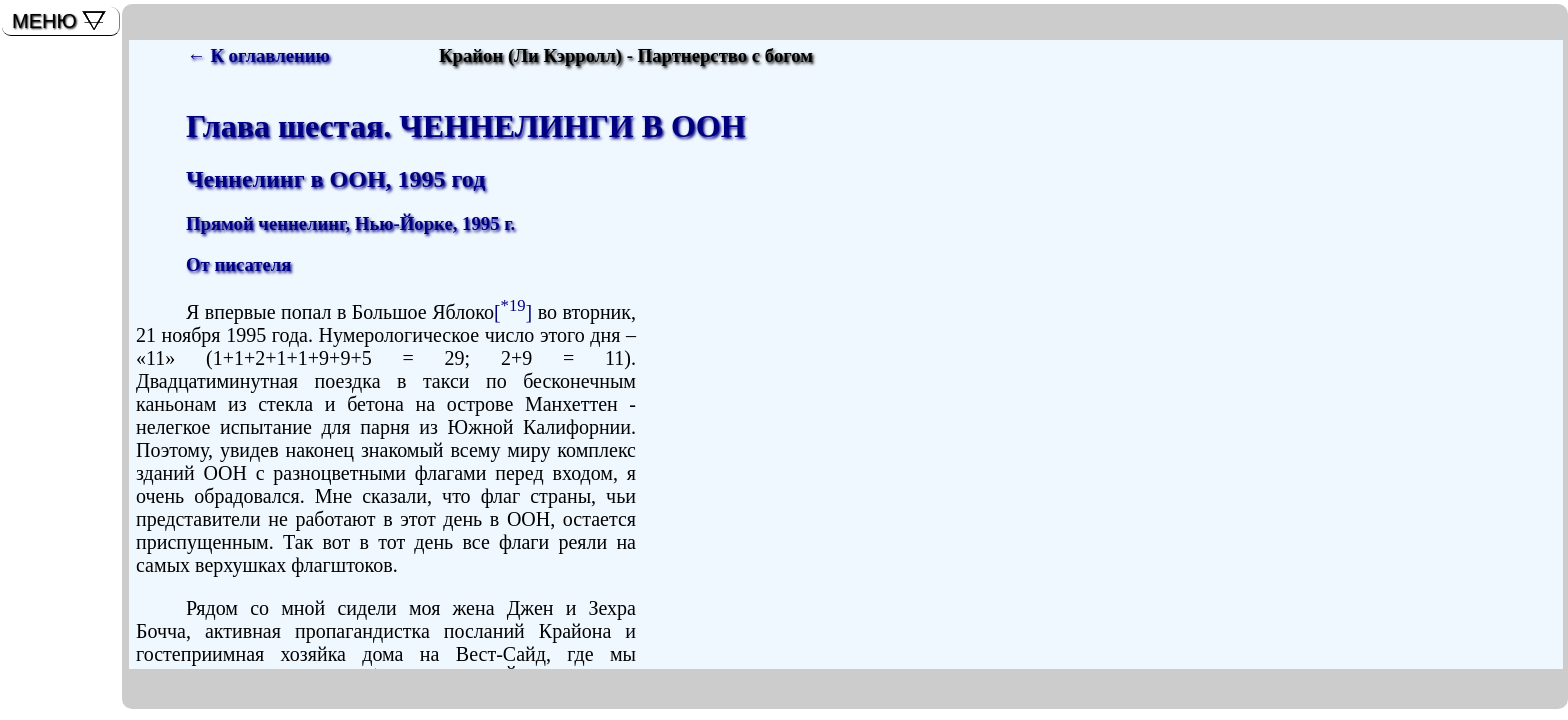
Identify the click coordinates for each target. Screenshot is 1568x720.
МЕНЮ (44, 21)
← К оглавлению (258, 55)
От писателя (238, 264)
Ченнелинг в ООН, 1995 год (335, 179)
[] (513, 312)
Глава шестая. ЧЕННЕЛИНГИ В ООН (466, 126)
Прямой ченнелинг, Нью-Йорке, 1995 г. (350, 223)
